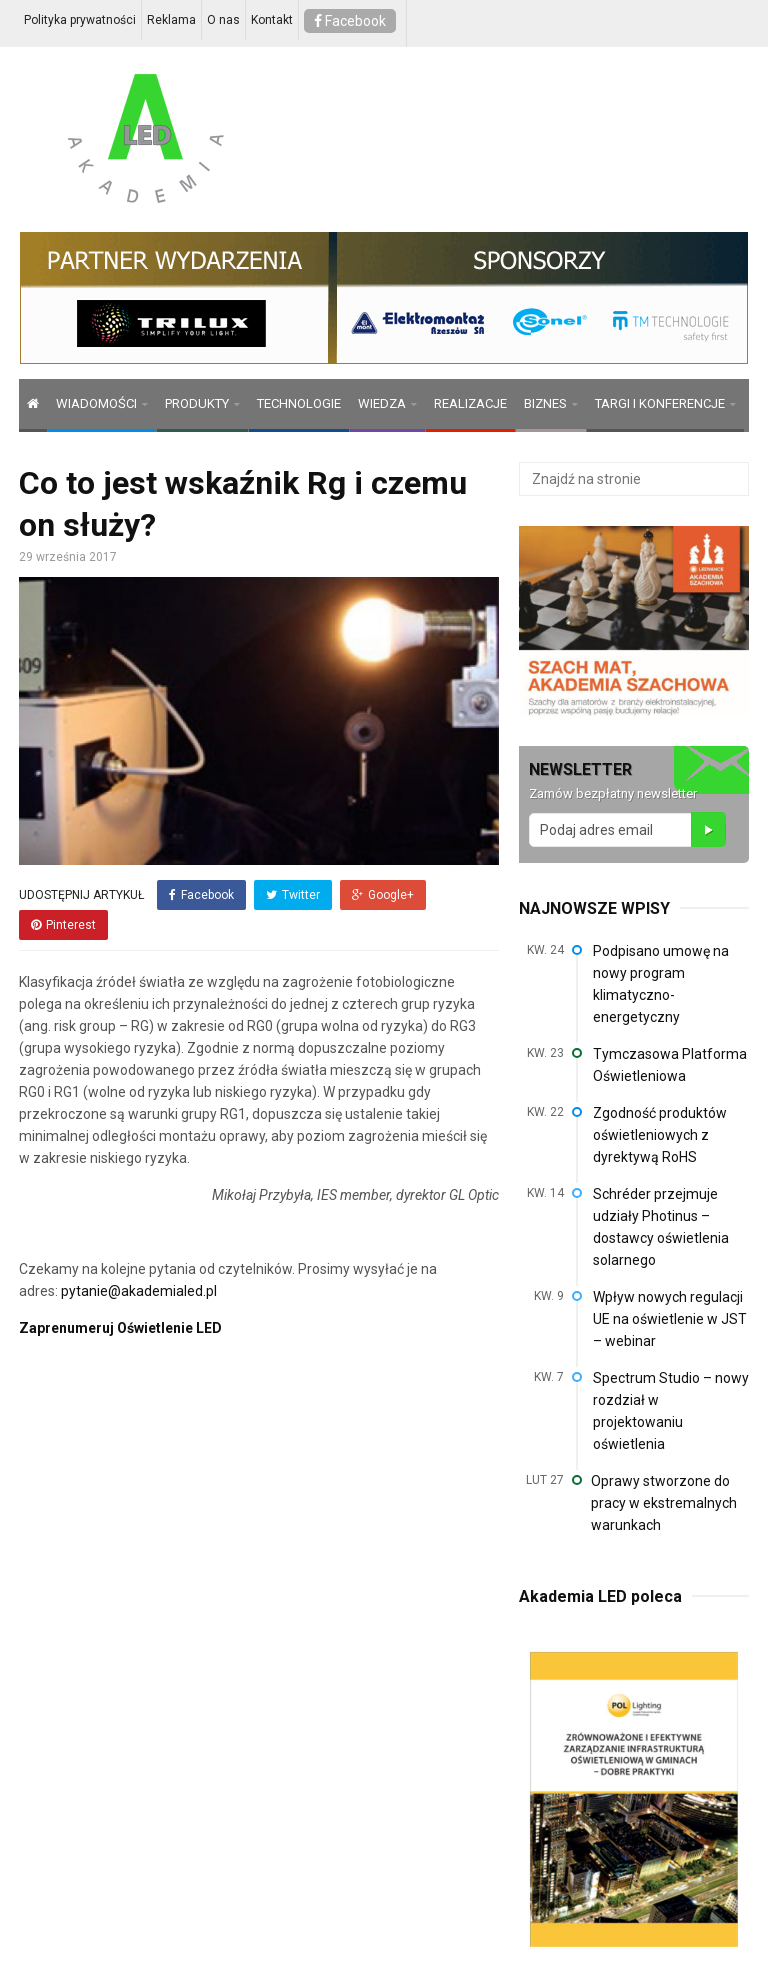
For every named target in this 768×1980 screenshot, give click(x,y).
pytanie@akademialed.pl (139, 1291)
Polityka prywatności (80, 20)
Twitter (293, 895)
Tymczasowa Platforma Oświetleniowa (670, 1065)
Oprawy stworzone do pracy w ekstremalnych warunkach (664, 1503)
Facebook (350, 21)
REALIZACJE (470, 403)
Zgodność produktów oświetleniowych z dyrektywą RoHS (660, 1135)
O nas (223, 20)
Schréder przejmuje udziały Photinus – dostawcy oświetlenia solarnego (661, 1227)
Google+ (383, 895)
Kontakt (272, 20)
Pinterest (63, 925)
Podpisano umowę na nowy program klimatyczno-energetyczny (661, 984)
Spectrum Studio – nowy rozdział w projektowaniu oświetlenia (671, 1411)
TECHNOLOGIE (299, 403)
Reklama (171, 20)
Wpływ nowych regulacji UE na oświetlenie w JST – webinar (670, 1319)
